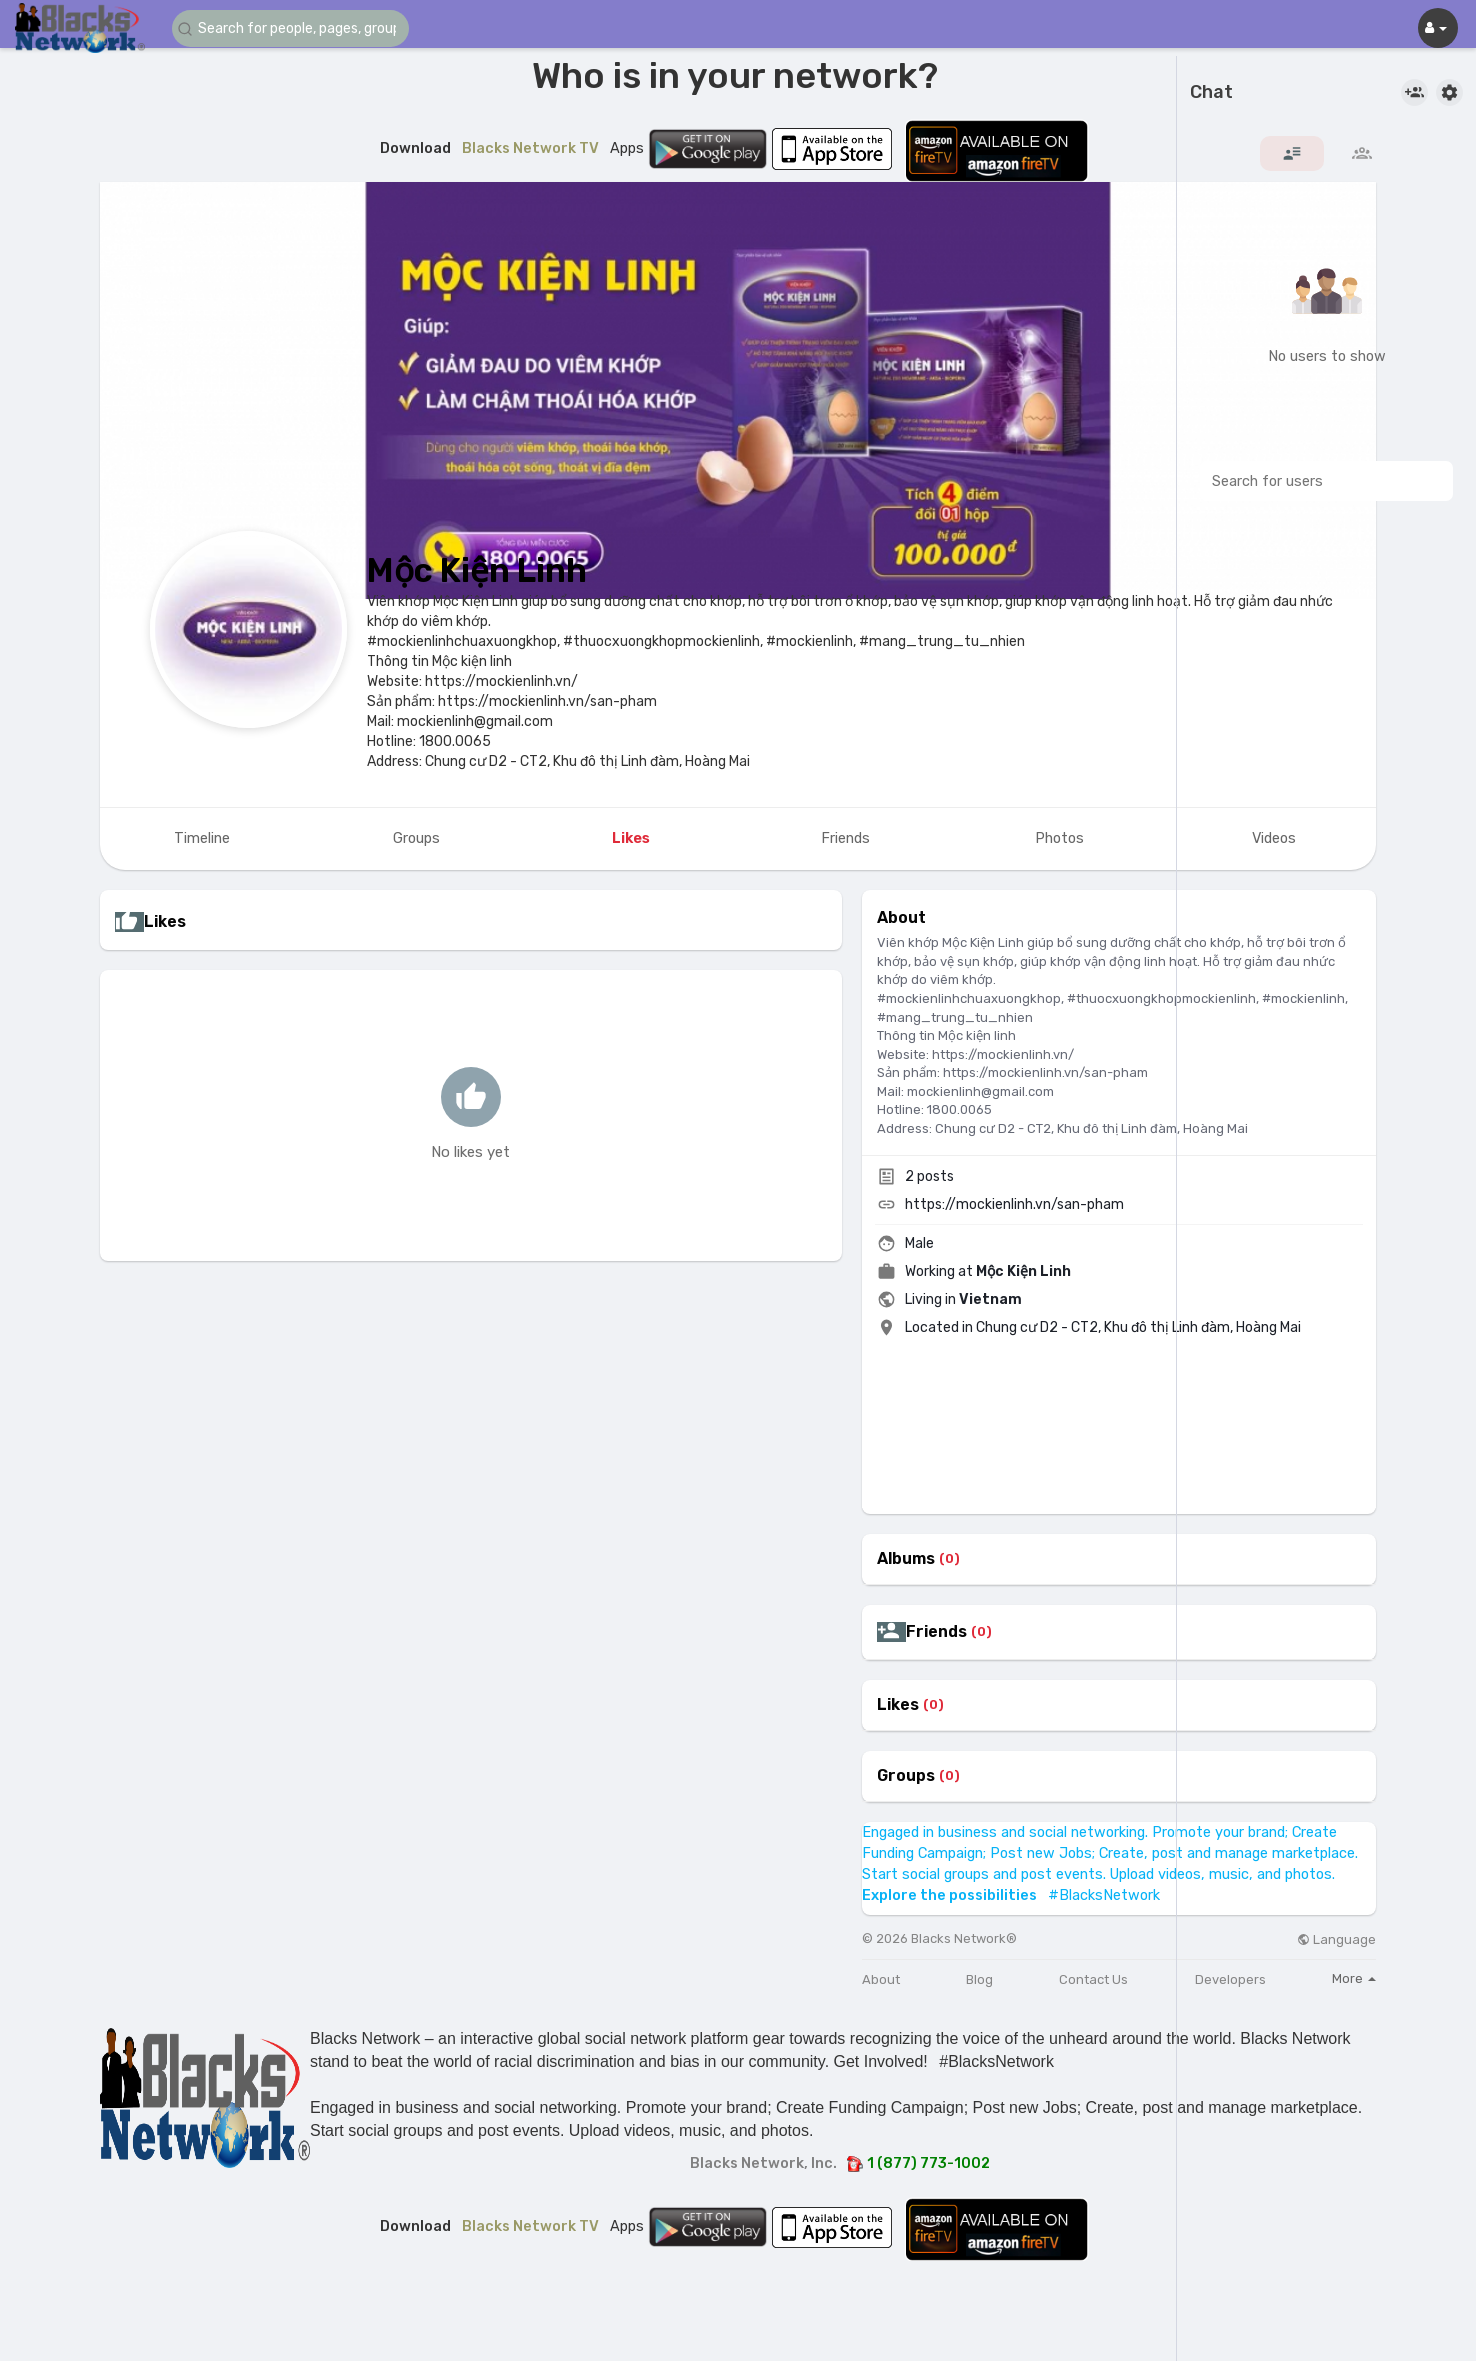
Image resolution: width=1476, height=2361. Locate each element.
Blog (979, 1979)
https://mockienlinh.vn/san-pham (1014, 1204)
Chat (1211, 93)
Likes (898, 1705)
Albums (906, 1559)
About (881, 1979)
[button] (292, 28)
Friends (936, 1632)
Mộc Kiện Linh (477, 570)
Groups (906, 1776)
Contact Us (1093, 1979)
